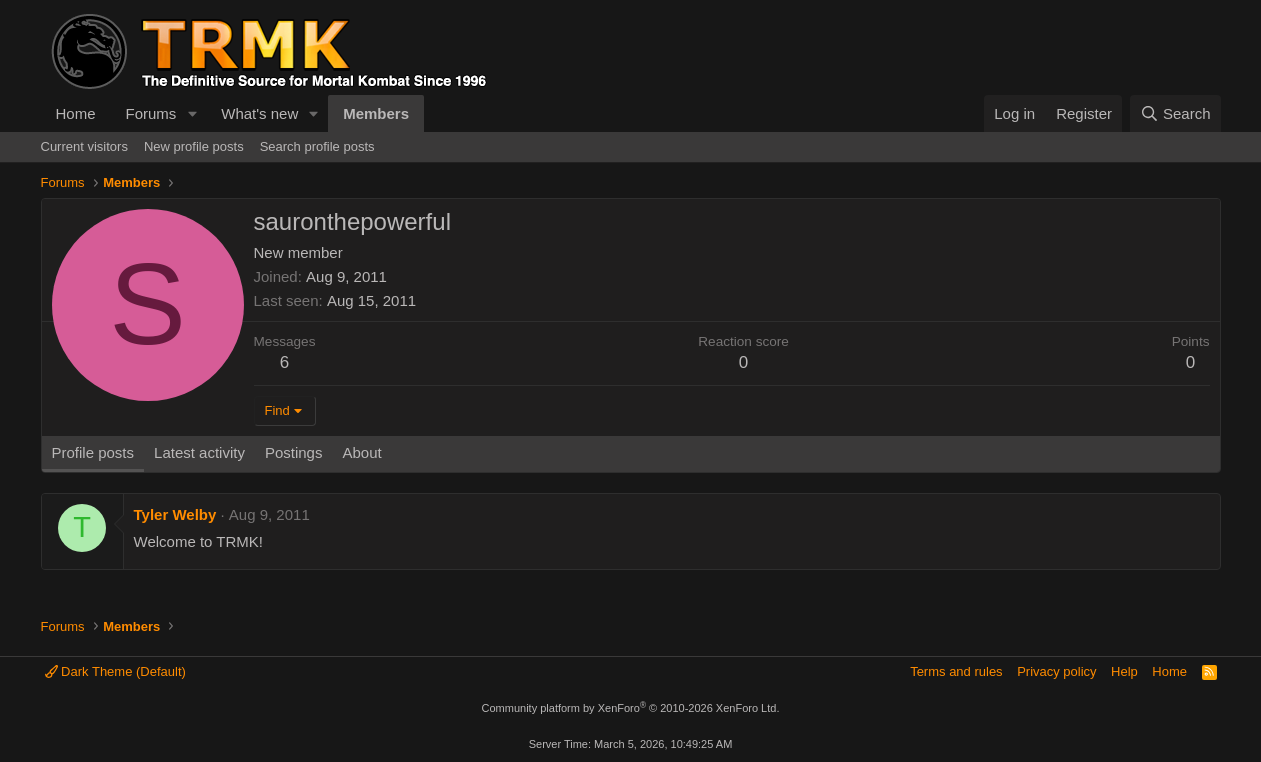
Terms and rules (956, 671)
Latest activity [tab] (199, 452)
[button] (192, 113)
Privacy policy (1056, 671)
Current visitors (84, 146)
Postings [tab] (294, 452)
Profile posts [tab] (93, 452)
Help (1124, 671)
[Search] (1175, 113)
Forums (151, 113)
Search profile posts (317, 146)
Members (376, 113)
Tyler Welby (175, 514)
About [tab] (361, 452)
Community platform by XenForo (631, 708)
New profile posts (194, 146)
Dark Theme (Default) (115, 671)
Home (76, 113)
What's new (259, 113)
